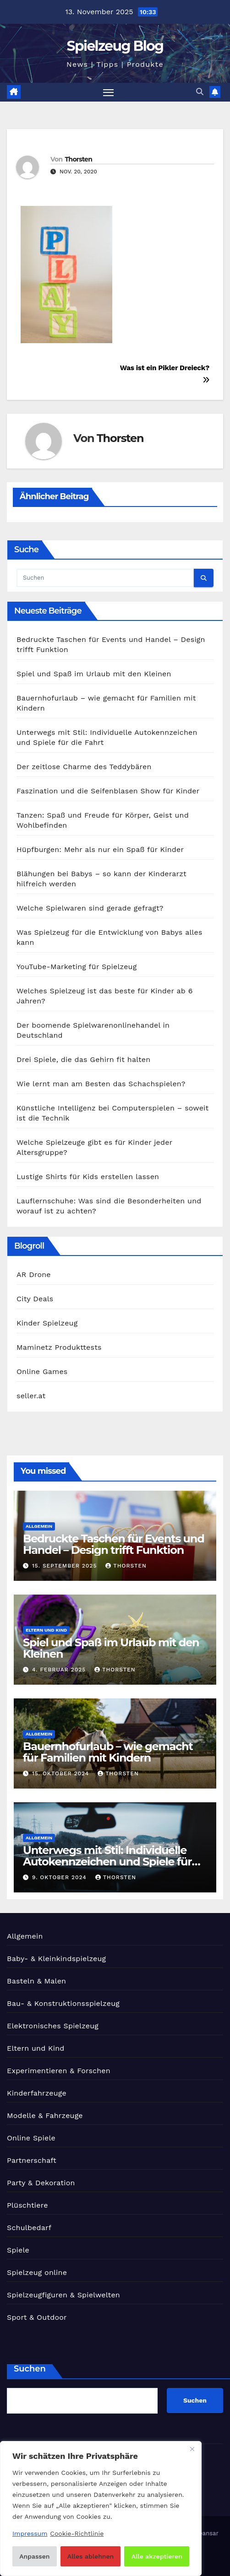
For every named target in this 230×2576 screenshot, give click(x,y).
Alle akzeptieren (156, 2556)
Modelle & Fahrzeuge (45, 2115)
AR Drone (33, 1274)
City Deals (34, 1298)
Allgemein (39, 1526)
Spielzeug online (37, 2272)
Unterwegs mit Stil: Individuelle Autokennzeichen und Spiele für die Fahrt (107, 1861)
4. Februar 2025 (60, 1669)
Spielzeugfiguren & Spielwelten (63, 2294)
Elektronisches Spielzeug (53, 2025)
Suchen (30, 2369)
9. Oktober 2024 (60, 1877)
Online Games (42, 1371)
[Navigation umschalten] (109, 92)
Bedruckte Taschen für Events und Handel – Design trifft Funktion (113, 1544)
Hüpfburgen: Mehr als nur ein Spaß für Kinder (100, 849)
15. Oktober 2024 (61, 1773)
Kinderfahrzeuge (36, 2093)
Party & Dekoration (41, 2182)
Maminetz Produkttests (59, 1347)
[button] (199, 91)
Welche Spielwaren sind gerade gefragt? (90, 908)
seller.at (30, 1395)
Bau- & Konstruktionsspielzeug (63, 2003)
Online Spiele (31, 2138)
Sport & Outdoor (37, 2317)
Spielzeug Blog (115, 46)
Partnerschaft (31, 2160)
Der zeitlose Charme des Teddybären (83, 766)
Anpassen (34, 2556)
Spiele (18, 2250)
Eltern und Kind (46, 1630)
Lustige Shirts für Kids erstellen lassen (87, 1176)
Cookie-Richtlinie (77, 2533)
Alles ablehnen (90, 2556)
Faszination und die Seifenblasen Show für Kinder (108, 791)
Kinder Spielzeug (46, 1323)
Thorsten (78, 159)
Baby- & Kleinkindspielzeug (56, 1958)
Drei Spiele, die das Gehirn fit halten (83, 1059)
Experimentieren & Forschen (58, 2070)
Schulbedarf (29, 2227)
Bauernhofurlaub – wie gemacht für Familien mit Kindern (108, 1752)
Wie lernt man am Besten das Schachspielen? (101, 1083)
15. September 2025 (65, 1566)
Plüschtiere (27, 2205)
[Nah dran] (191, 2448)
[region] (101, 2508)
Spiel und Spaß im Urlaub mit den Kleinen (93, 673)
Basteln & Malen (36, 1981)
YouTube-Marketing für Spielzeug (76, 966)
